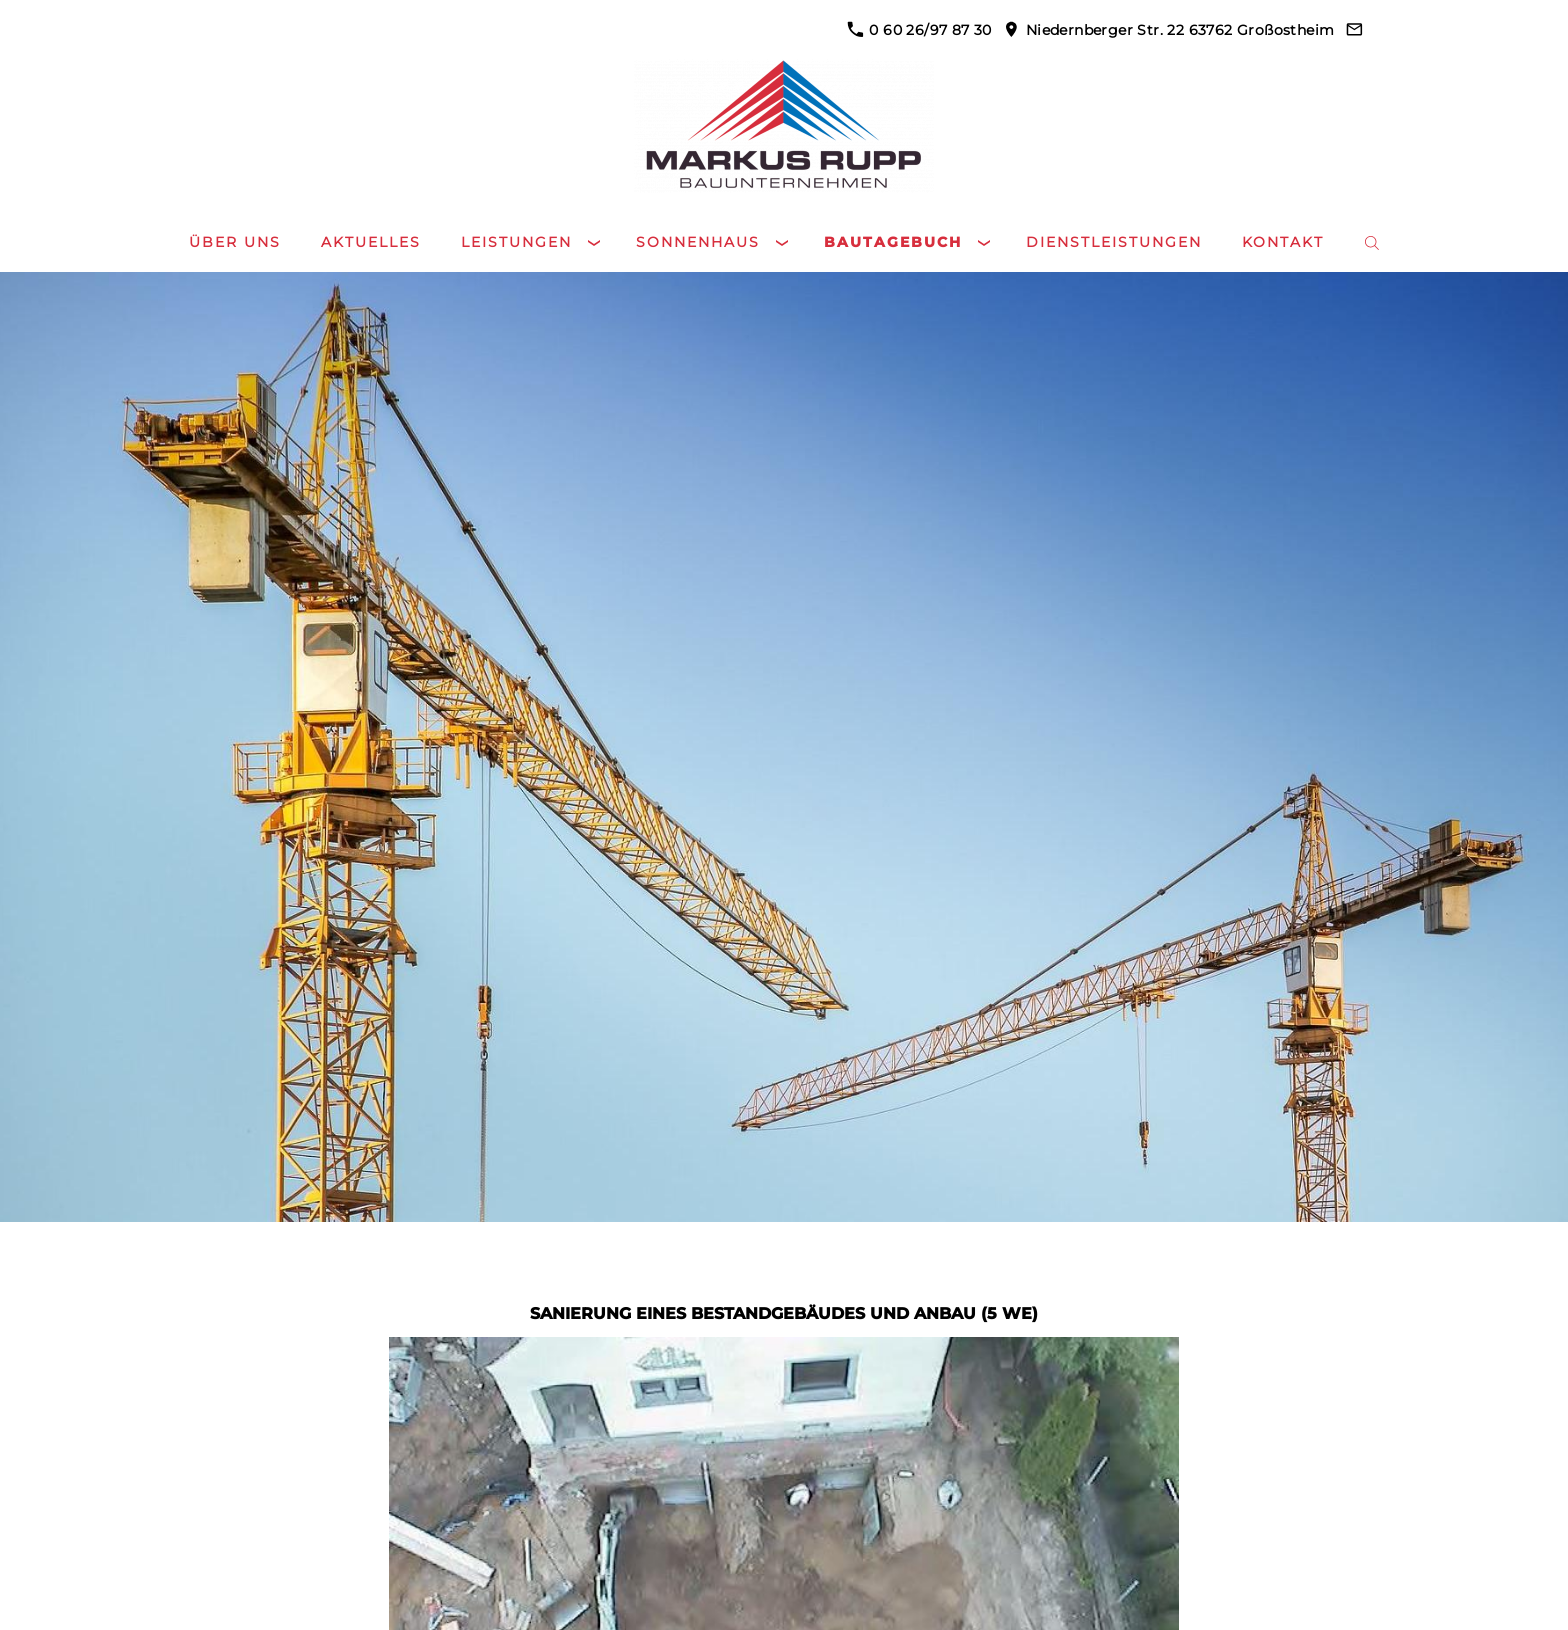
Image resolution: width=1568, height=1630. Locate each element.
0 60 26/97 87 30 (919, 30)
